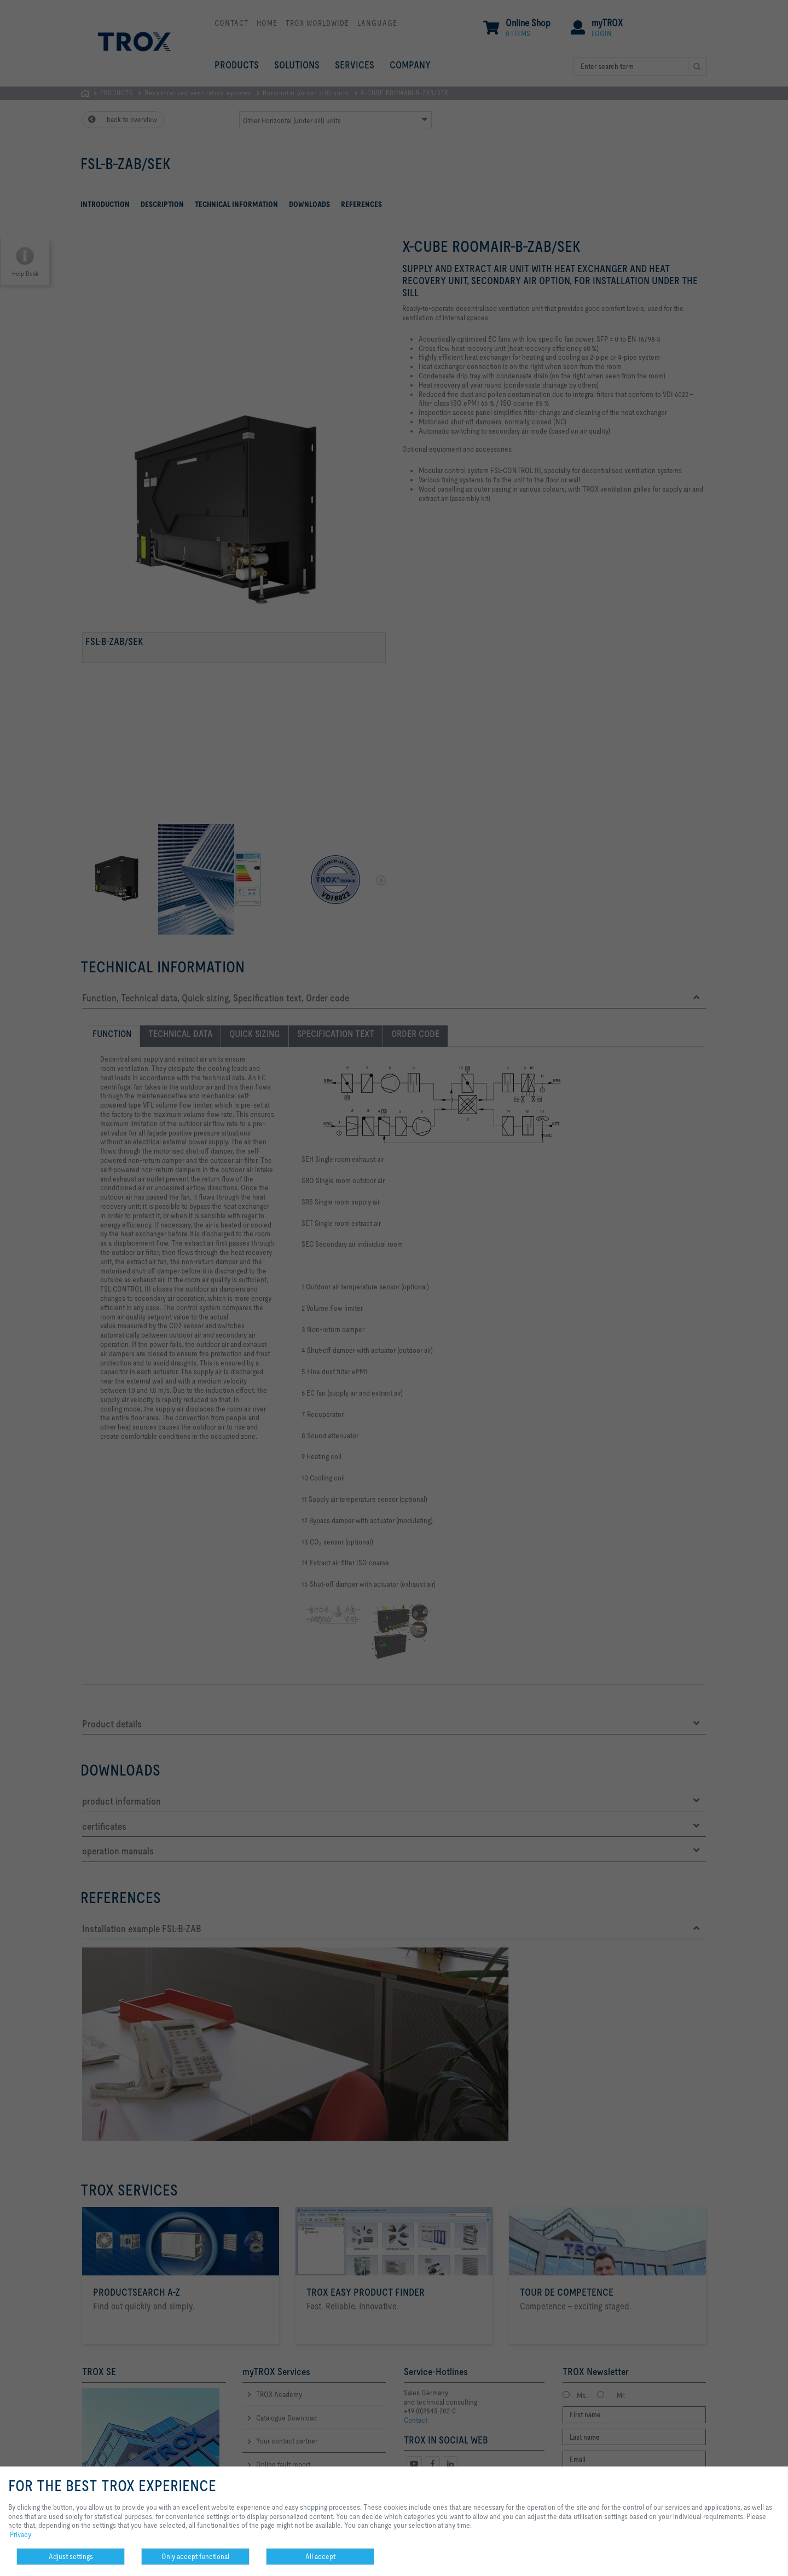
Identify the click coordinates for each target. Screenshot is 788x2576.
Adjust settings (71, 2556)
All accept (320, 2556)
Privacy (20, 2534)
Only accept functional (195, 2556)
